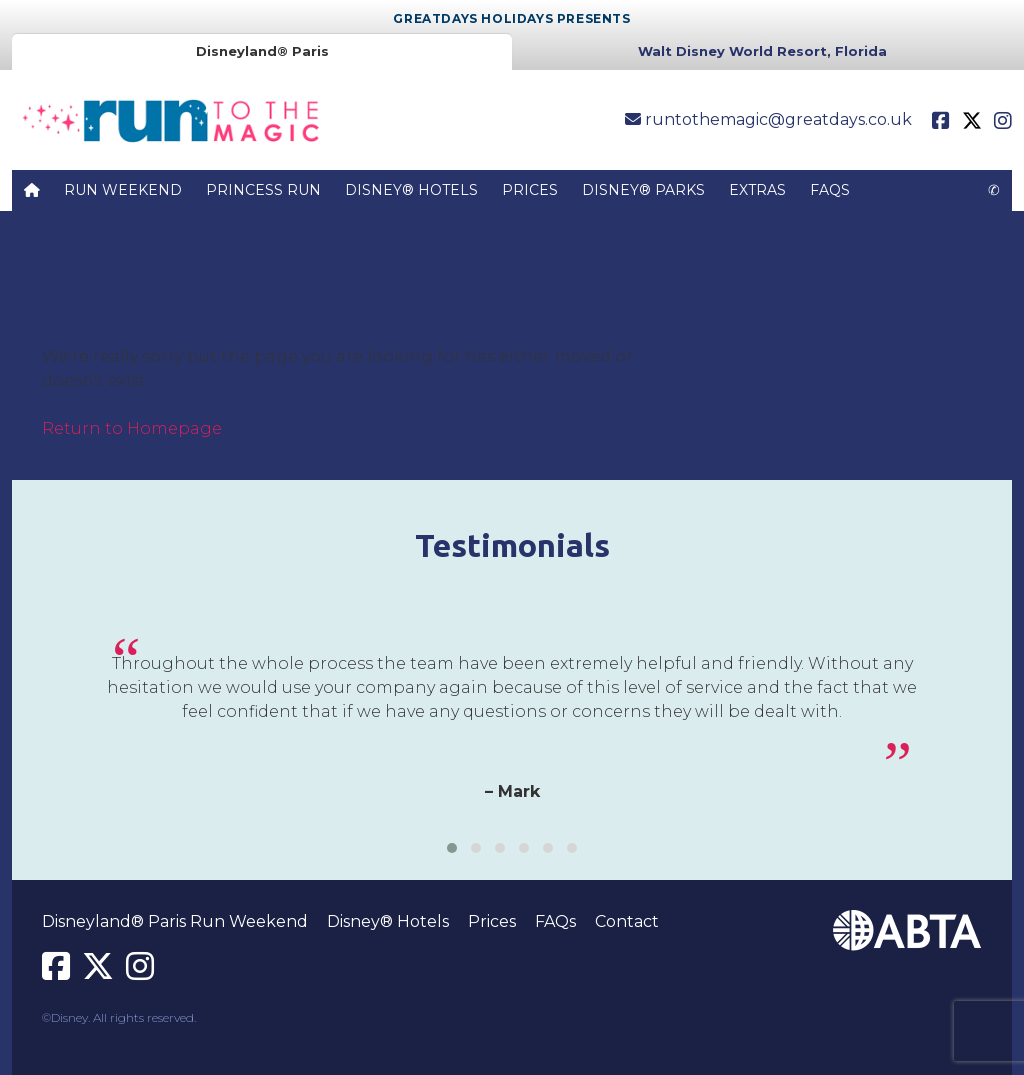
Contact (627, 921)
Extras (757, 190)
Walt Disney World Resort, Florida (762, 51)
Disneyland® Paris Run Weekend (175, 921)
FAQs (830, 190)
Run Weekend (123, 190)
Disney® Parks (643, 190)
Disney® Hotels (411, 190)
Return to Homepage (132, 428)
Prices (530, 190)
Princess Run (263, 190)
